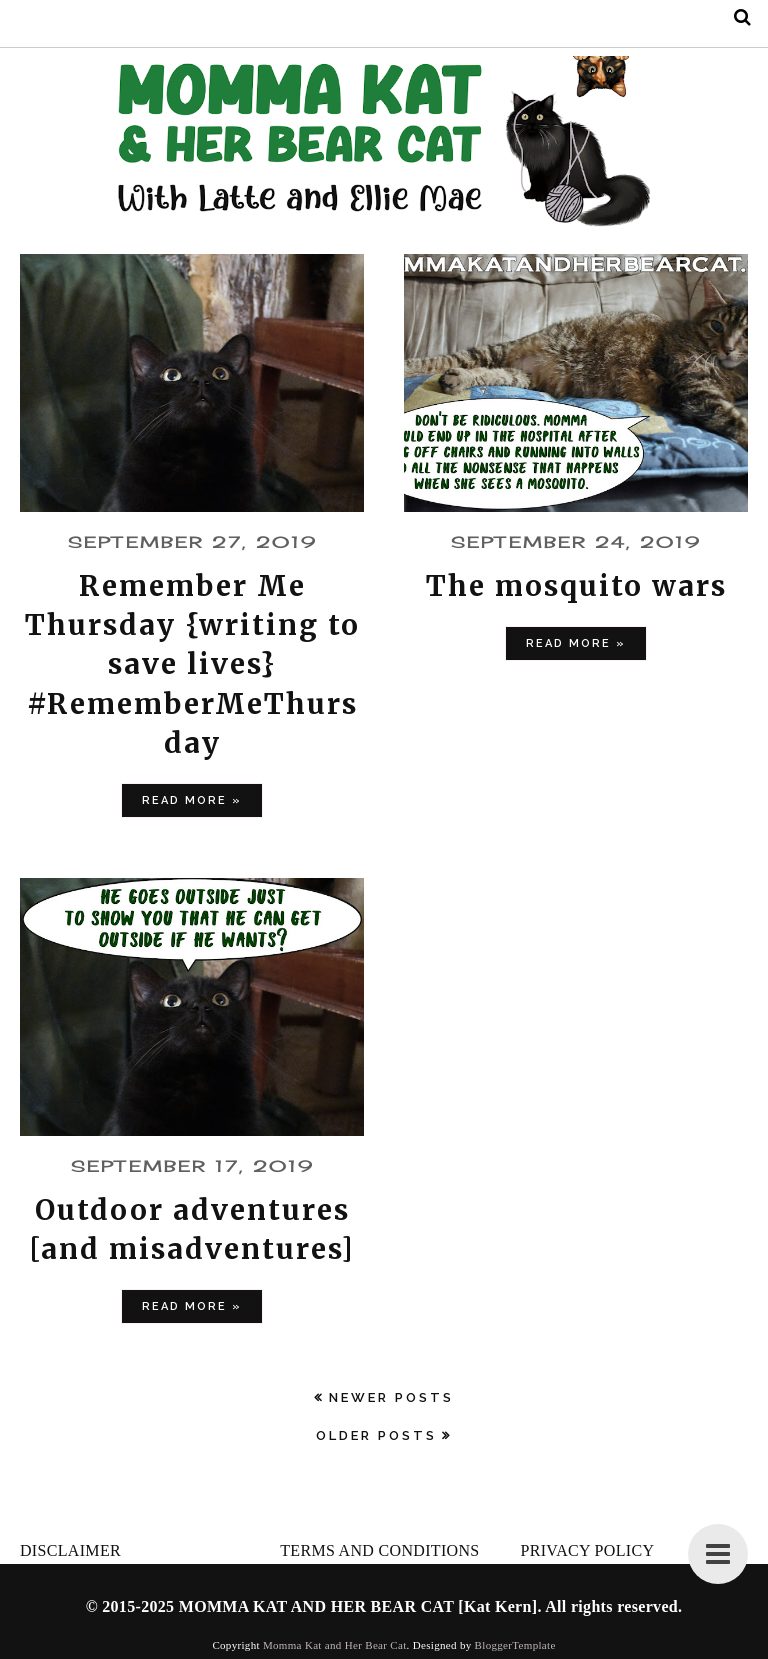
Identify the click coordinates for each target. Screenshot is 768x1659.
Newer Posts (391, 1397)
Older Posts (376, 1435)
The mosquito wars (576, 586)
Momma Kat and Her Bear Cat (335, 1645)
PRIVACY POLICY (587, 1550)
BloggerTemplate (515, 1645)
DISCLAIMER (70, 1550)
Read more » (192, 800)
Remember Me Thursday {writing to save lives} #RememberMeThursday (192, 664)
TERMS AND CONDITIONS (379, 1550)
